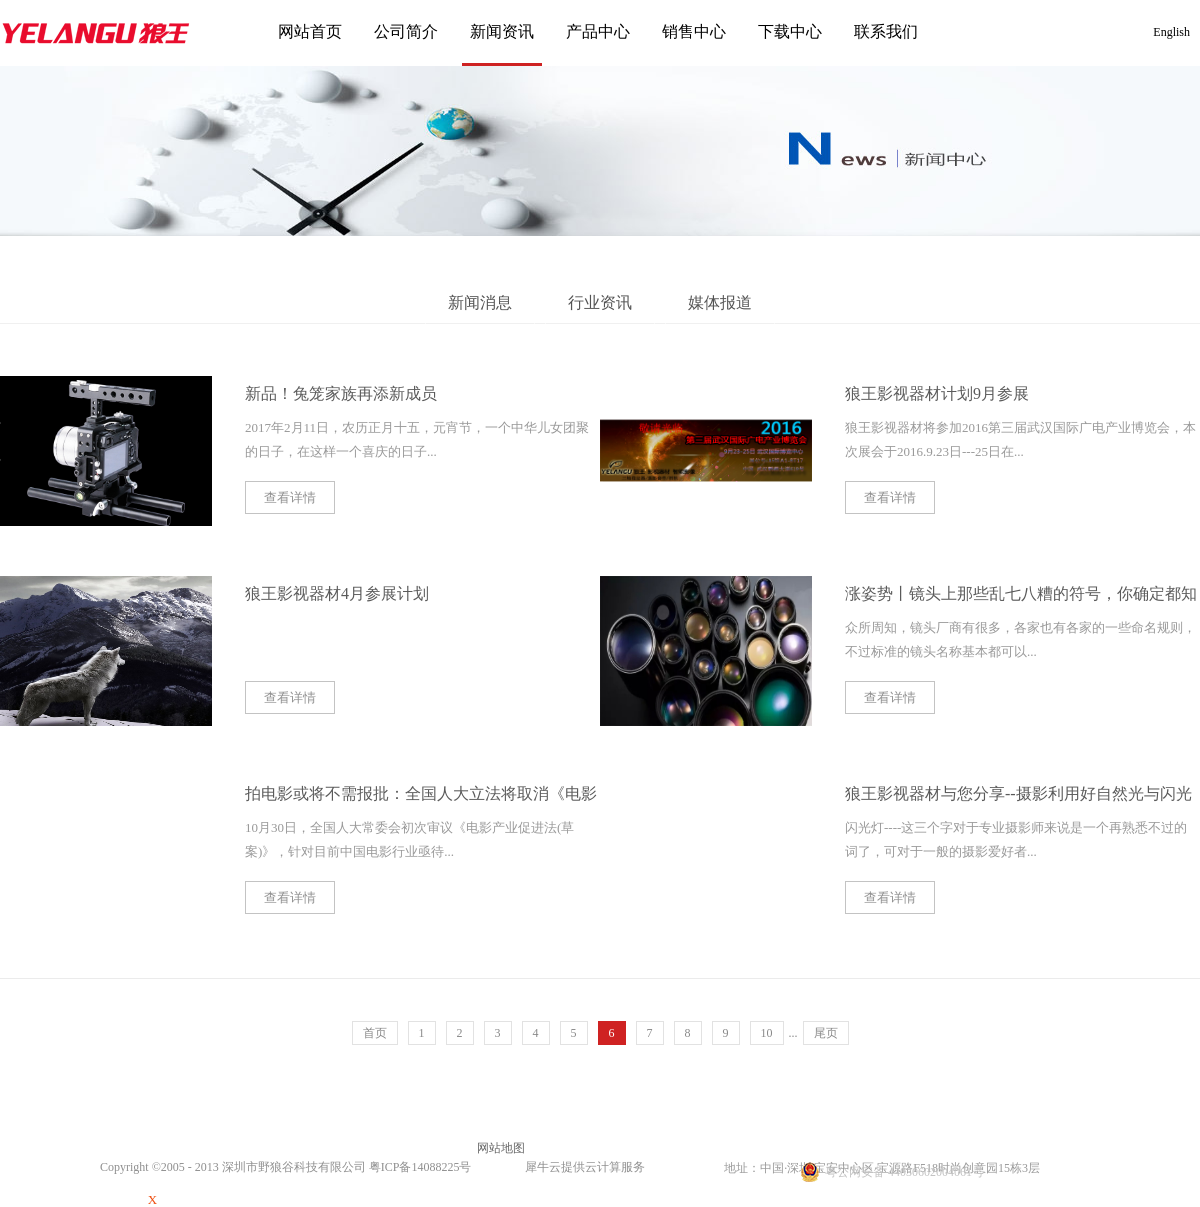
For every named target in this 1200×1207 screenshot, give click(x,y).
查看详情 (290, 497)
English (1171, 32)
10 (767, 1033)
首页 (375, 1033)
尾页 (826, 1033)
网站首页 (310, 31)
